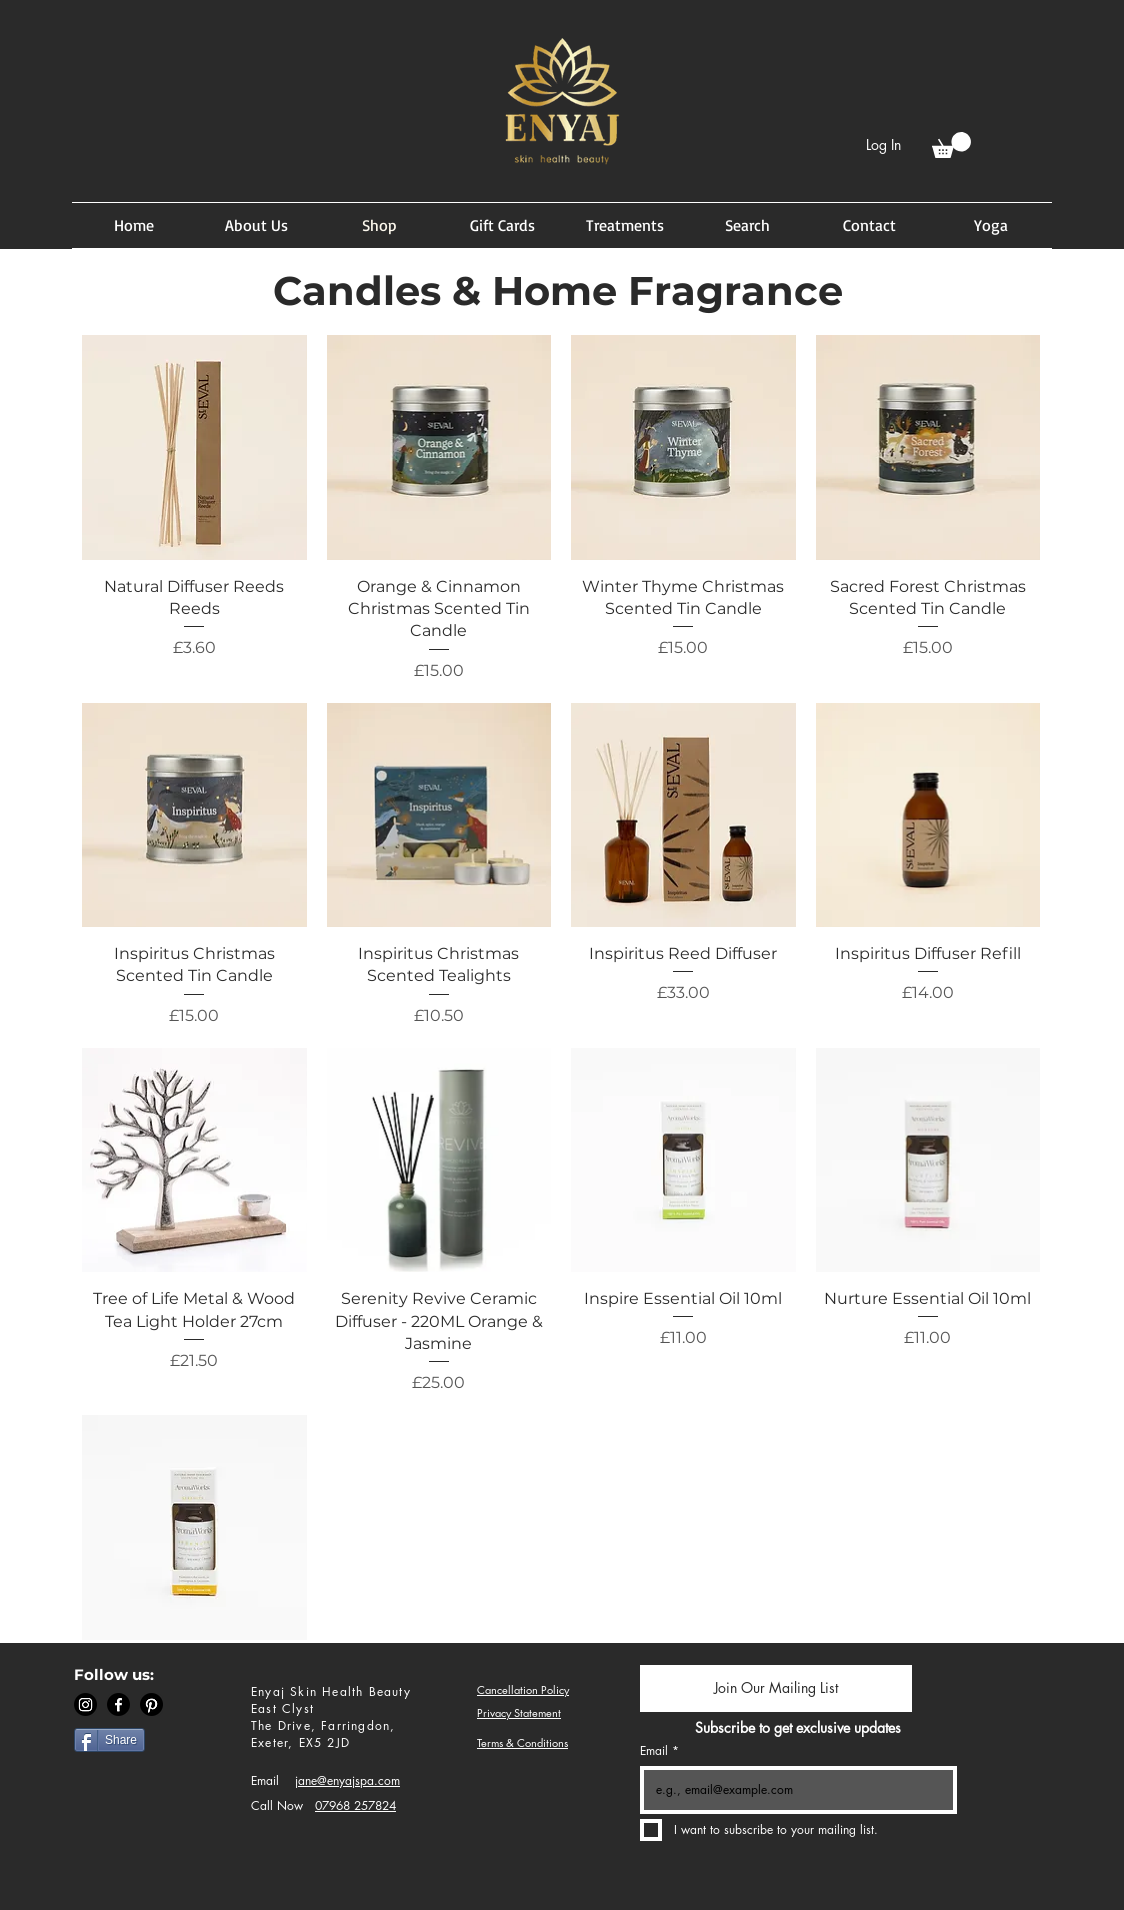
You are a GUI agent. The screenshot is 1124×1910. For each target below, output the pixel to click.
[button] (951, 145)
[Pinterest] (151, 1704)
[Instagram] (85, 1704)
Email (265, 1780)
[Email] (792, 1790)
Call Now (277, 1805)
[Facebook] (118, 1704)
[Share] (109, 1740)
